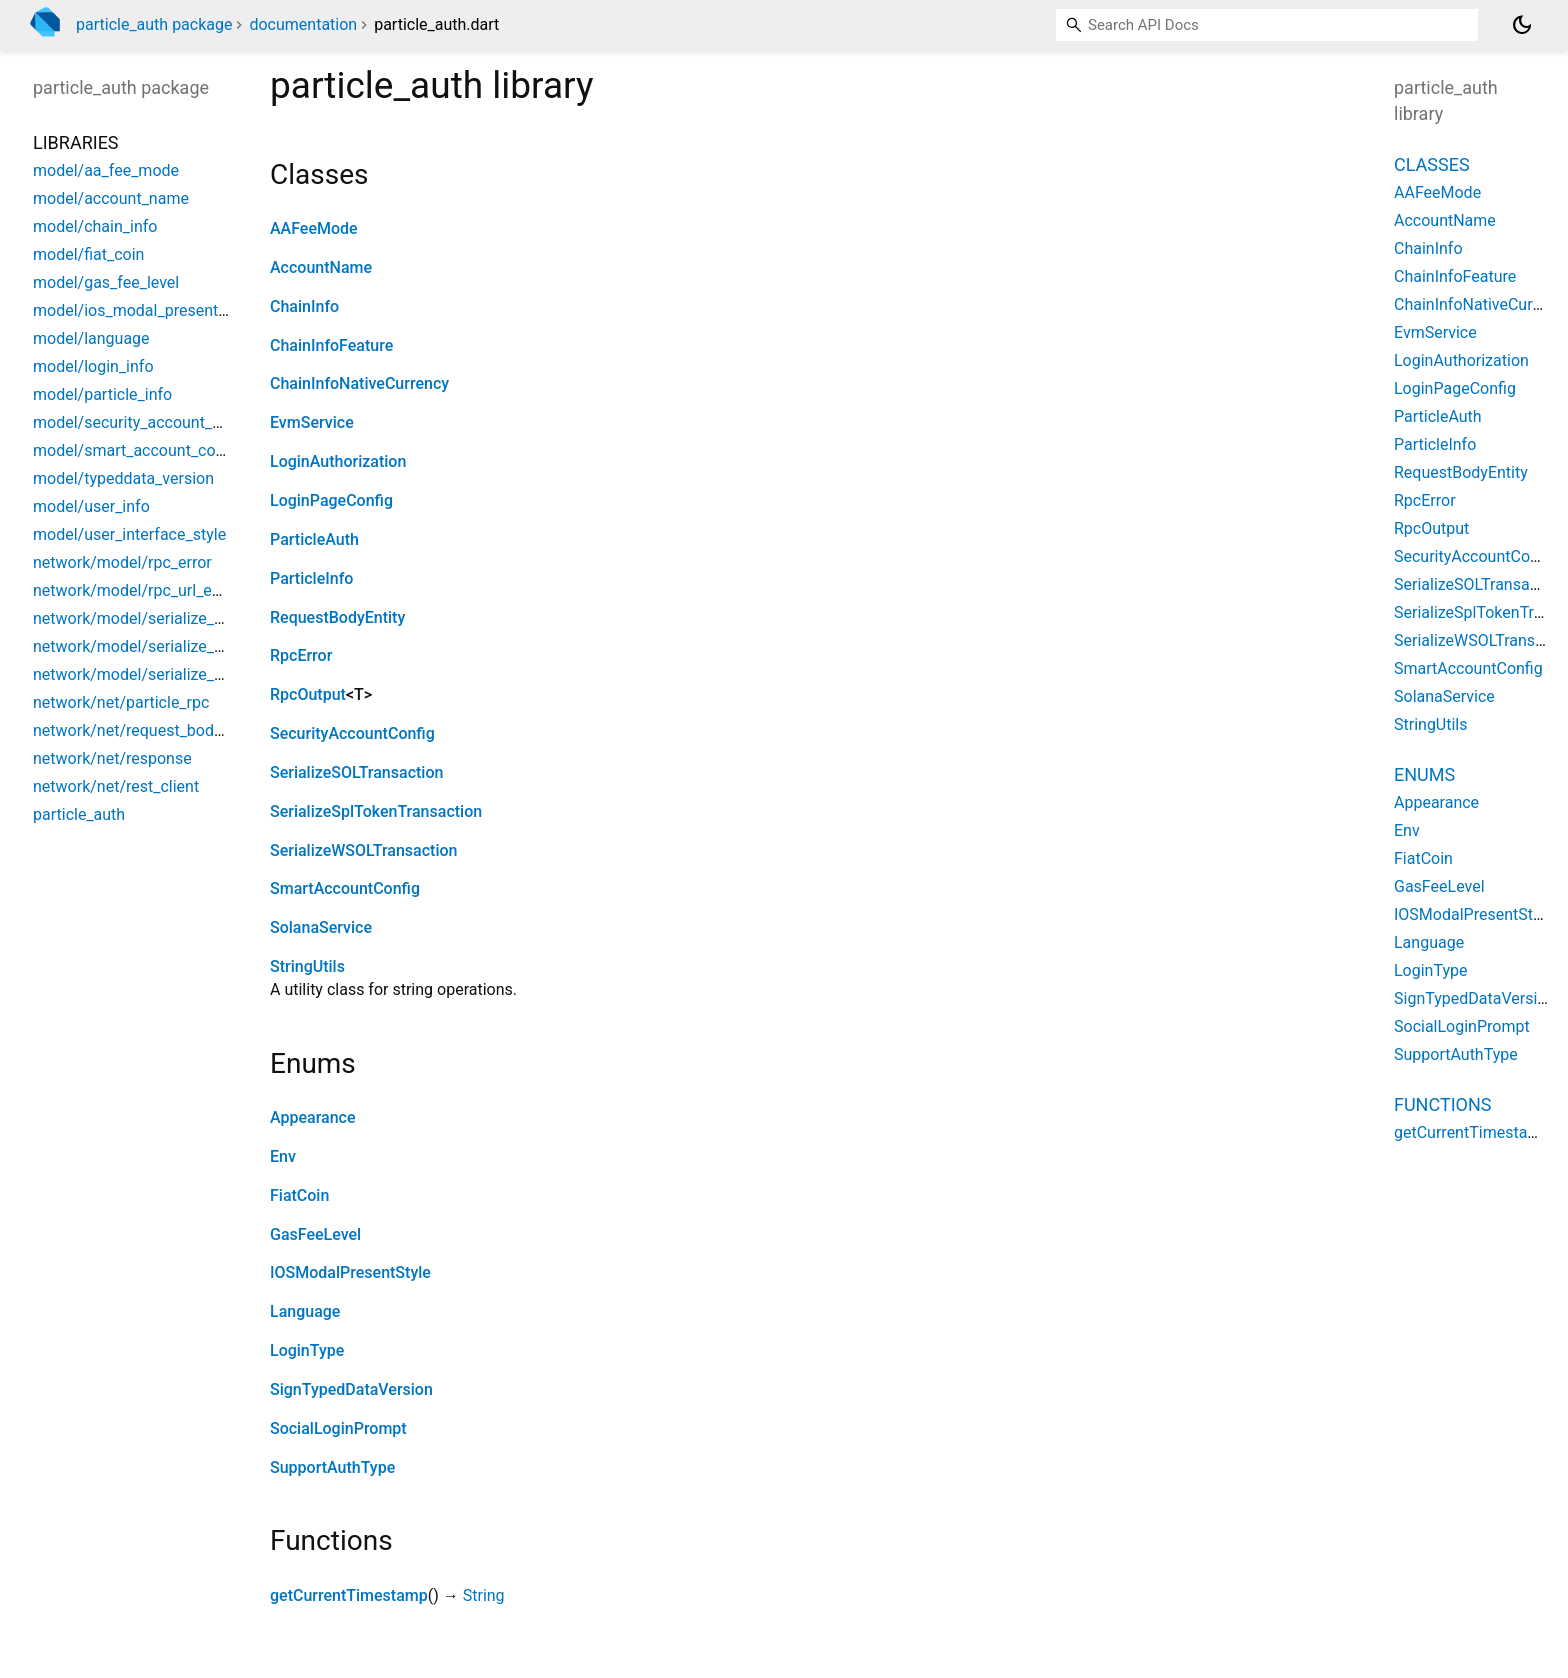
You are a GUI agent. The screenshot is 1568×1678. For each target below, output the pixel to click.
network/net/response (112, 758)
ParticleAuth (314, 539)
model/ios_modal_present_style (146, 310)
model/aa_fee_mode (106, 170)
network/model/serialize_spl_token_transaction (201, 646)
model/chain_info (95, 226)
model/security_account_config (144, 422)
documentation (303, 24)
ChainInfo (304, 306)
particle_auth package (154, 24)
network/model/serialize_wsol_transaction (184, 674)
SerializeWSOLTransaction (363, 850)
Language (305, 1311)
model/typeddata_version (123, 478)
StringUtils (307, 966)
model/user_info (91, 506)
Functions (1442, 1104)
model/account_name (111, 198)
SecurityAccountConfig (352, 733)
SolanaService (321, 927)
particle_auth (79, 814)
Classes (1432, 164)
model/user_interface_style (129, 534)
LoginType (307, 1350)
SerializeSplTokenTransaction (376, 811)
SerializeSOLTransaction (356, 772)
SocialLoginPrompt (338, 1428)
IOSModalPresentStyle (350, 1272)
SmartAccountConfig (345, 888)
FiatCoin (299, 1195)
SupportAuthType (332, 1467)
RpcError (301, 655)
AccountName (321, 267)
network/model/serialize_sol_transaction (178, 618)
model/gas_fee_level (106, 282)
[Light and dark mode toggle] (1522, 25)
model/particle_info (102, 394)
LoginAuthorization (338, 461)
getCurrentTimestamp (349, 1595)
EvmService (312, 422)
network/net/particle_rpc (121, 702)
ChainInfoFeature (331, 345)
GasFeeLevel (315, 1234)
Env (283, 1156)
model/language (91, 338)
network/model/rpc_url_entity (138, 590)
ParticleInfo (311, 578)
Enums (1424, 774)
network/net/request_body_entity (150, 730)
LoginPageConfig (331, 500)
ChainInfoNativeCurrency (359, 383)
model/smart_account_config (137, 450)
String (484, 1595)
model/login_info (93, 366)
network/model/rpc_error (122, 562)
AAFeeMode (314, 228)
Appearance (312, 1117)
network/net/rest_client (116, 786)
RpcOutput (308, 694)
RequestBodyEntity (337, 617)
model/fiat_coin (88, 254)
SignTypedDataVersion (351, 1389)
